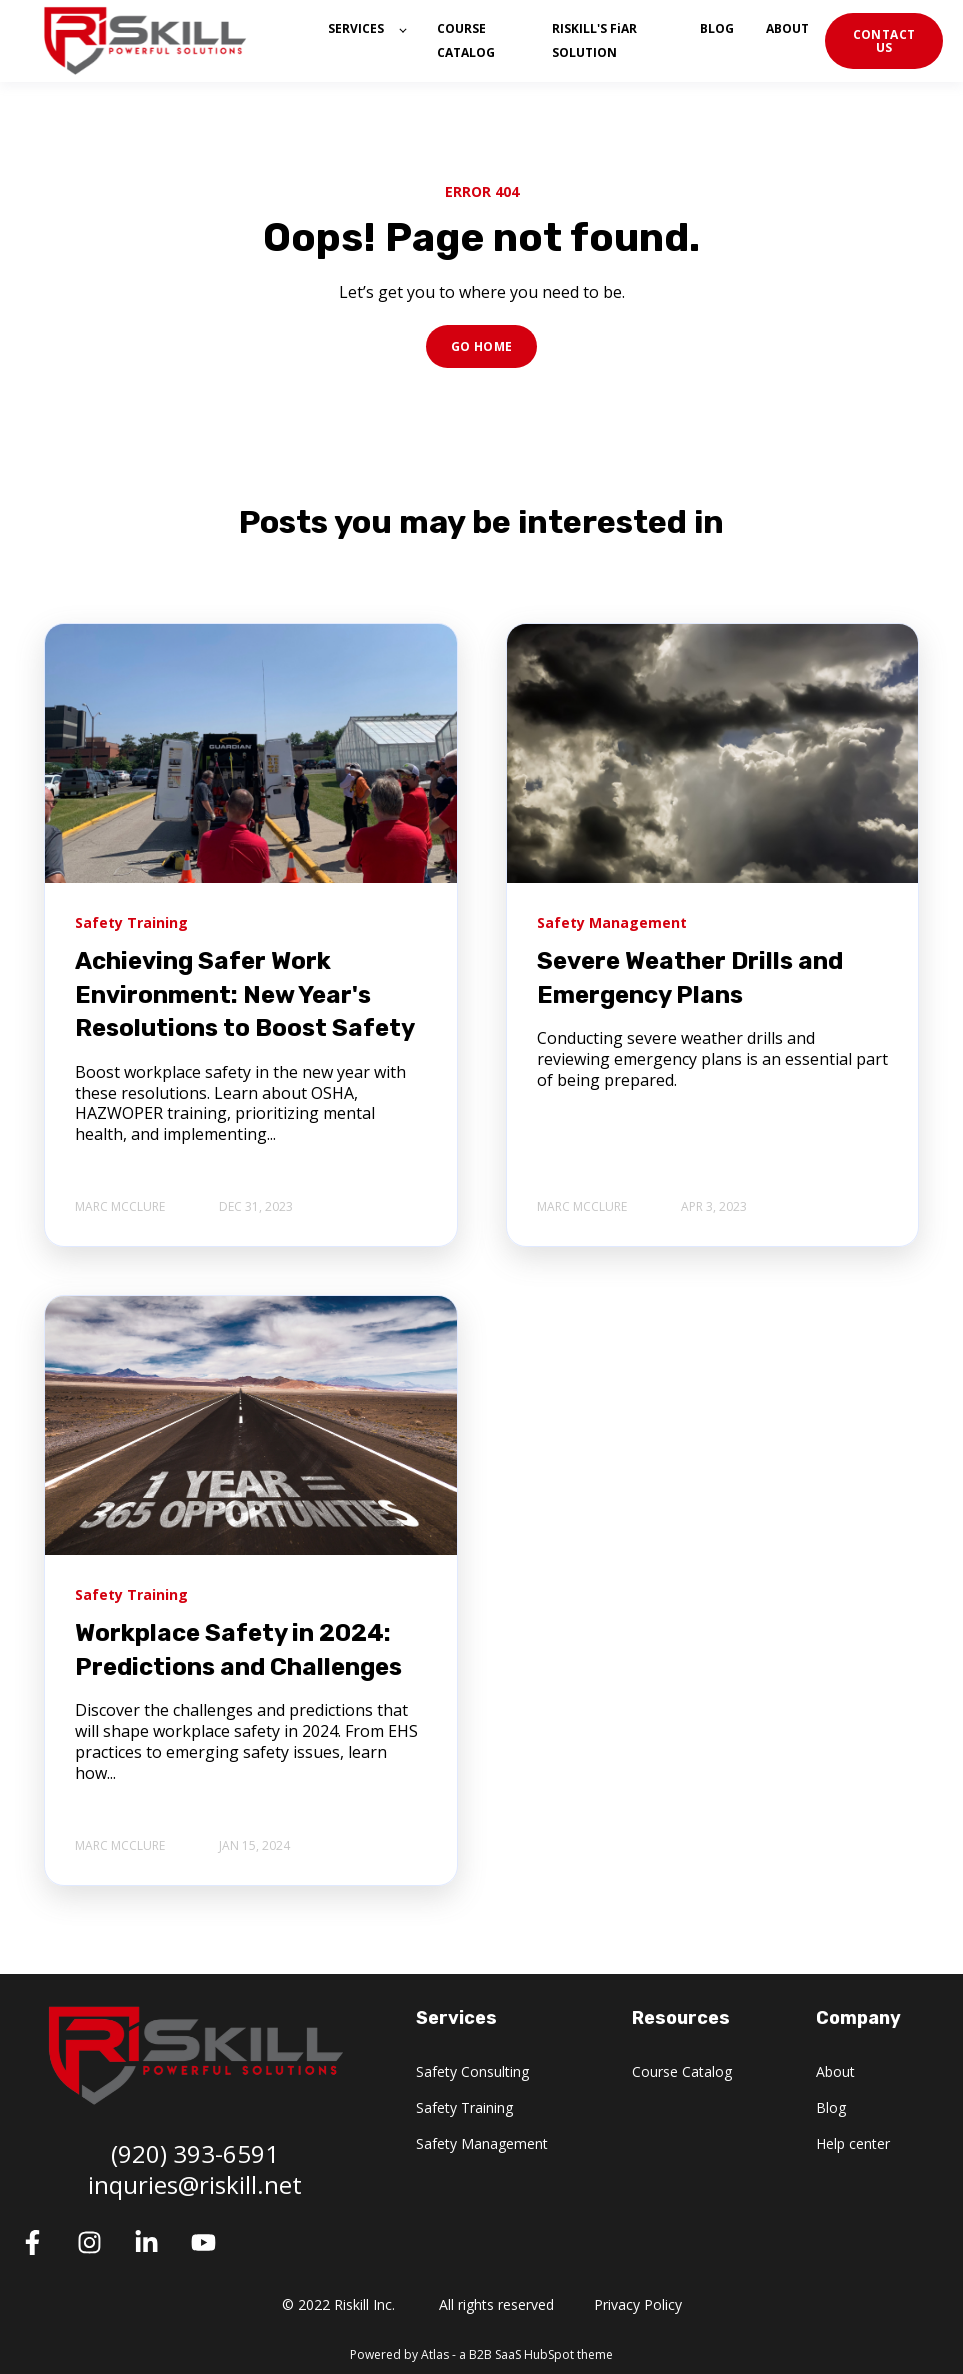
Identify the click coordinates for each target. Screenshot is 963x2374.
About (835, 2071)
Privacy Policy (638, 2304)
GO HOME (482, 346)
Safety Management (482, 2143)
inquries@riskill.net (195, 2184)
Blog (831, 2107)
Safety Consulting (472, 2071)
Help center (853, 2143)
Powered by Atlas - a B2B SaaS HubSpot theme (481, 2354)
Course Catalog (682, 2071)
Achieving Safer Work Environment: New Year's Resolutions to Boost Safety (245, 994)
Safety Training (464, 2107)
